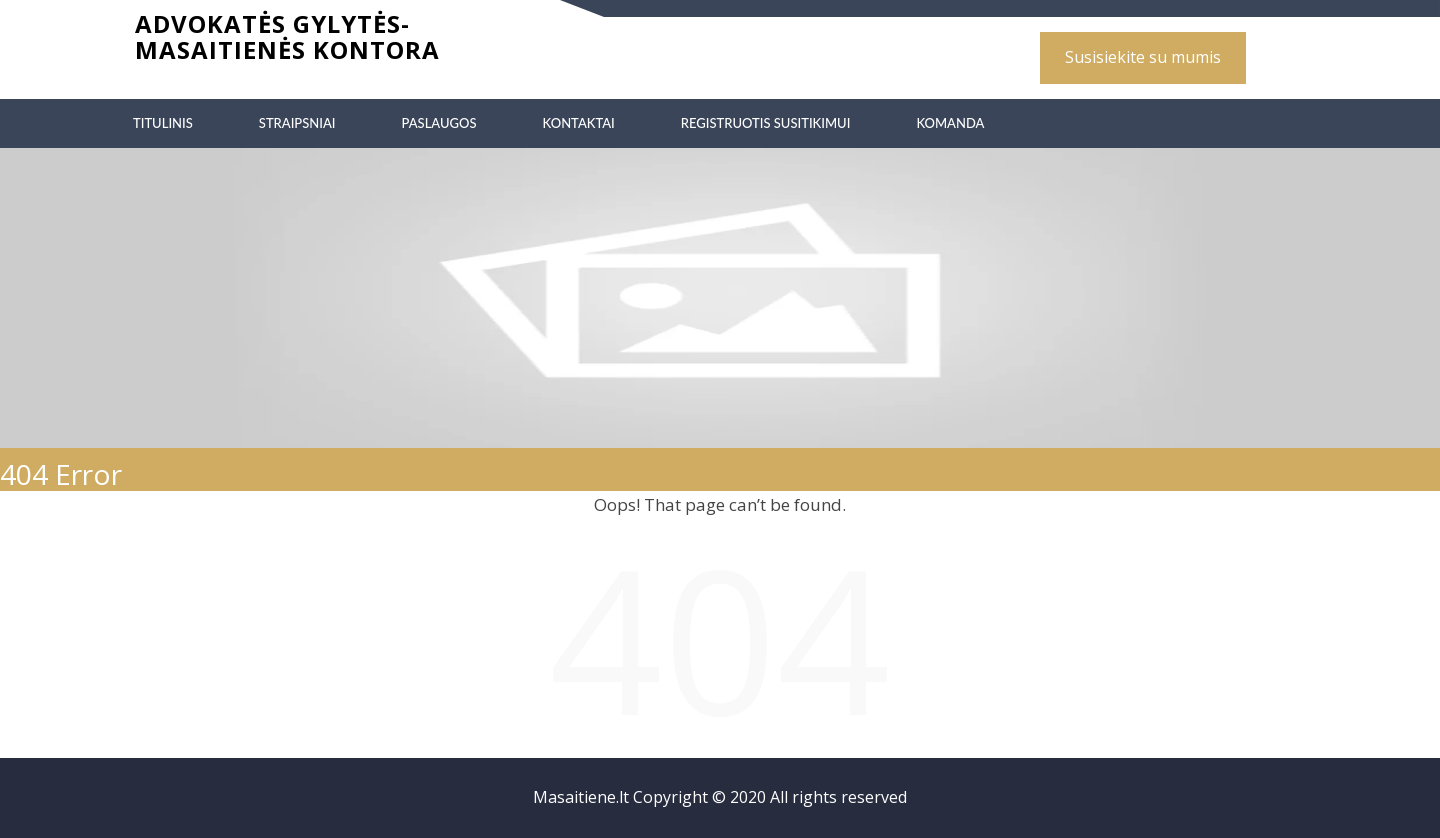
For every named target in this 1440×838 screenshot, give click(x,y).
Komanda (950, 123)
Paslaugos (438, 123)
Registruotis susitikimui (766, 123)
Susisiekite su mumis (1143, 57)
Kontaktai (579, 123)
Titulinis (163, 123)
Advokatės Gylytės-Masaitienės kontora (287, 36)
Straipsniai (297, 123)
